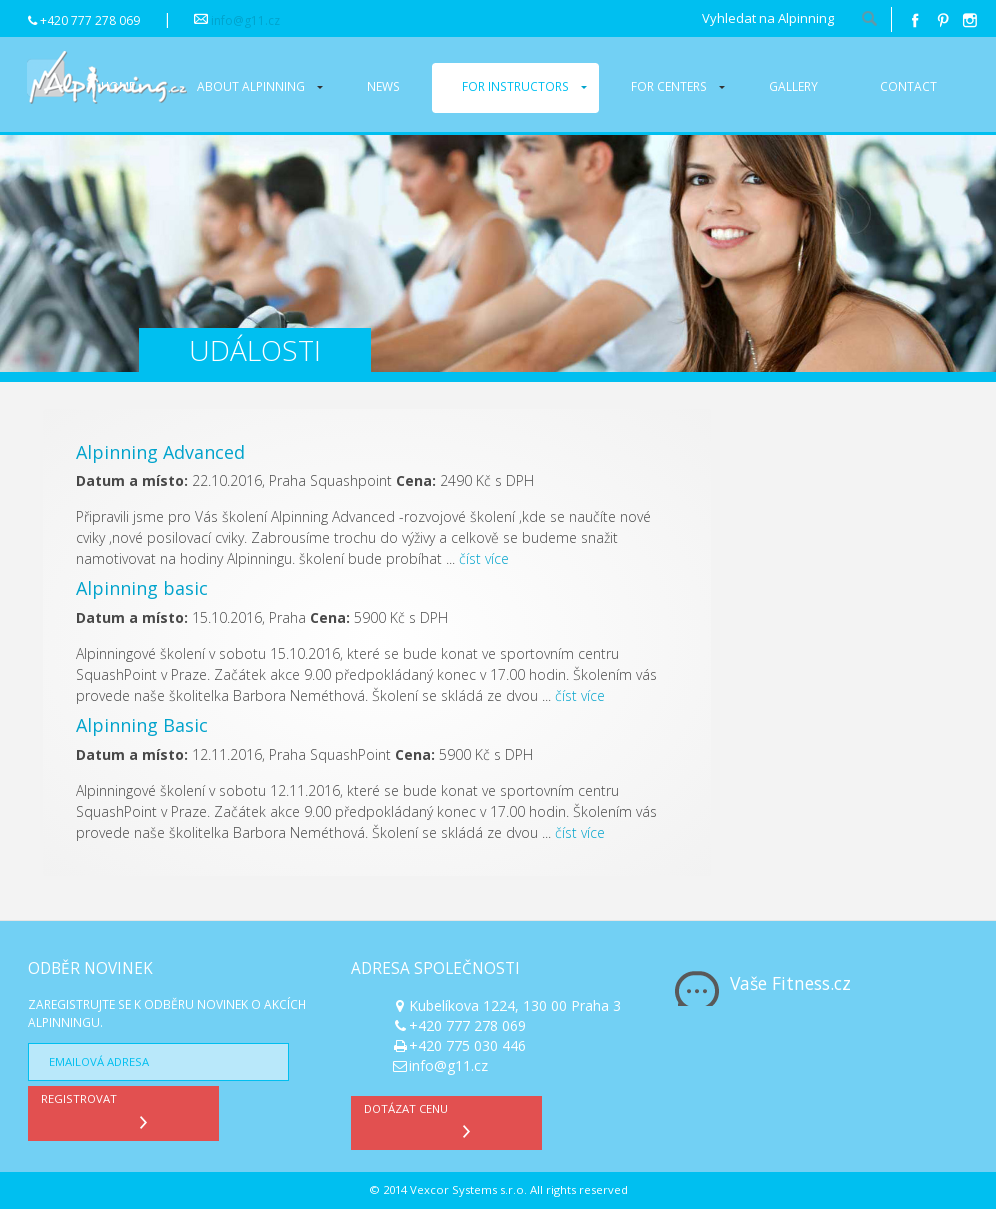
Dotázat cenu (422, 1120)
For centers (669, 86)
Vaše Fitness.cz (790, 983)
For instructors (515, 86)
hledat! (869, 20)
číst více (484, 558)
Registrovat (99, 1110)
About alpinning (251, 86)
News (383, 86)
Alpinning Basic (142, 725)
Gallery (793, 86)
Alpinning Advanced (160, 452)
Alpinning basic (142, 588)
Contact (908, 86)
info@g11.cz (245, 20)
